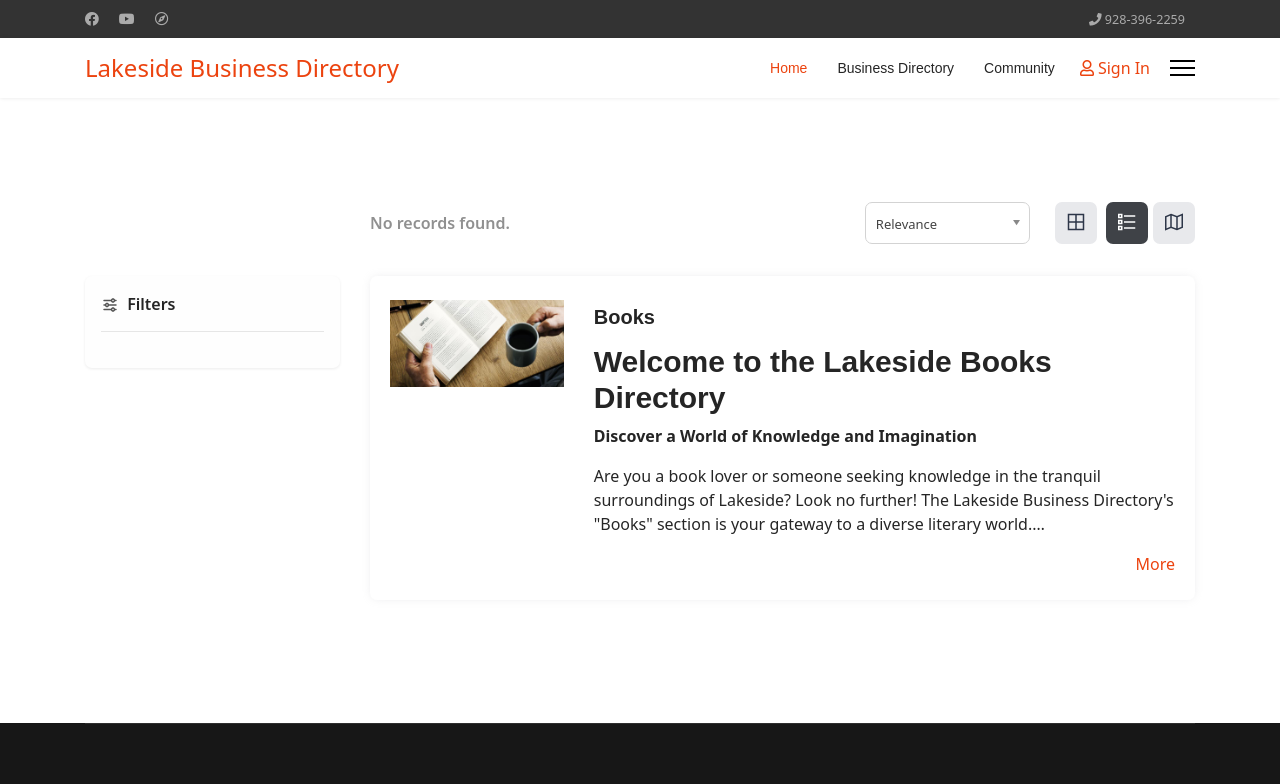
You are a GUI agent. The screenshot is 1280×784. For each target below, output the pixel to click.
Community (1019, 68)
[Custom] (162, 18)
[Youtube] (127, 18)
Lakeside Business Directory (242, 68)
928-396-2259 (1145, 19)
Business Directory (895, 68)
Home (788, 68)
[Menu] (1182, 68)
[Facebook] (92, 18)
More (1155, 564)
